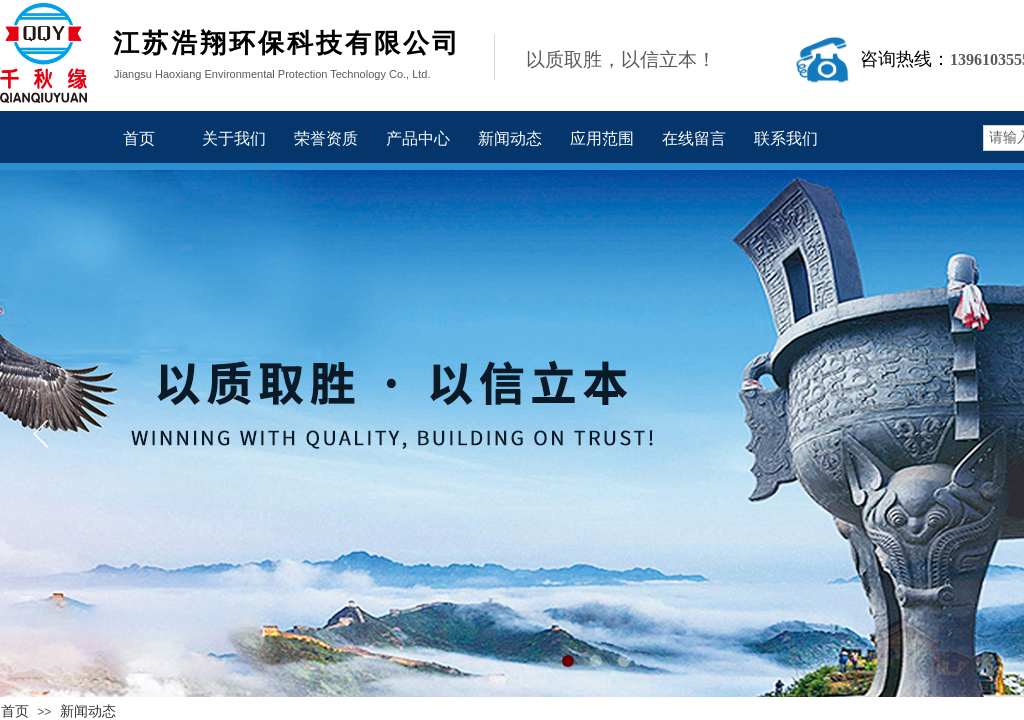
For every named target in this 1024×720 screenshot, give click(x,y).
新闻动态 (88, 711)
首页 (15, 711)
